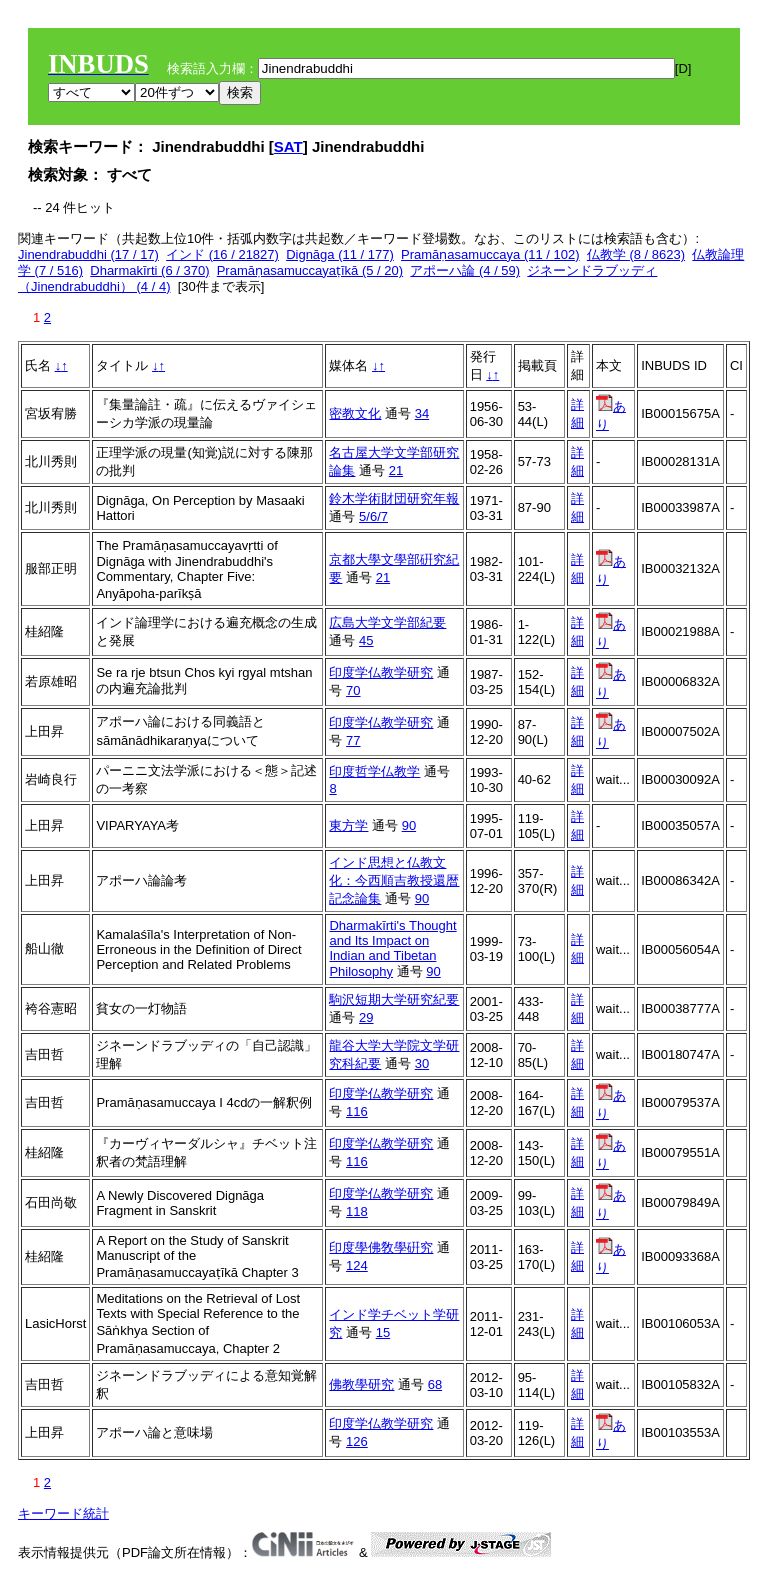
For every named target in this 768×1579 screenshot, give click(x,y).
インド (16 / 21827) (222, 254)
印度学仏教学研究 (381, 672)
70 (353, 690)
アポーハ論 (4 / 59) (465, 270)
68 (435, 1384)
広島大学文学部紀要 (387, 622)
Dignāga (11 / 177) (340, 254)
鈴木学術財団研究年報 (394, 498)
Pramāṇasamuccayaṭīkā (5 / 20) (310, 270)
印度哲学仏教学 (374, 771)
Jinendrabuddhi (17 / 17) (88, 254)
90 (409, 825)
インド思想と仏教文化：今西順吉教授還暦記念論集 (394, 880)
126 (357, 1441)
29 (366, 1017)
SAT (288, 146)
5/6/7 (373, 516)
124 (357, 1265)
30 (422, 1063)
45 (366, 640)
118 (357, 1211)
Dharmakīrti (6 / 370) (149, 270)
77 (353, 740)
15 (383, 1332)
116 (357, 1111)
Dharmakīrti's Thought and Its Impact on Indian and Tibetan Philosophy (392, 948)
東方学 (348, 825)
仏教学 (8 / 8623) (636, 254)
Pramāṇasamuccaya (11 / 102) (490, 254)
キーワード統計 (63, 1513)
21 (396, 470)
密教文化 (355, 413)
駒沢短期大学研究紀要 (394, 999)
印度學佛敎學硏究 (381, 1247)
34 (422, 413)
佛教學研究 (361, 1384)
